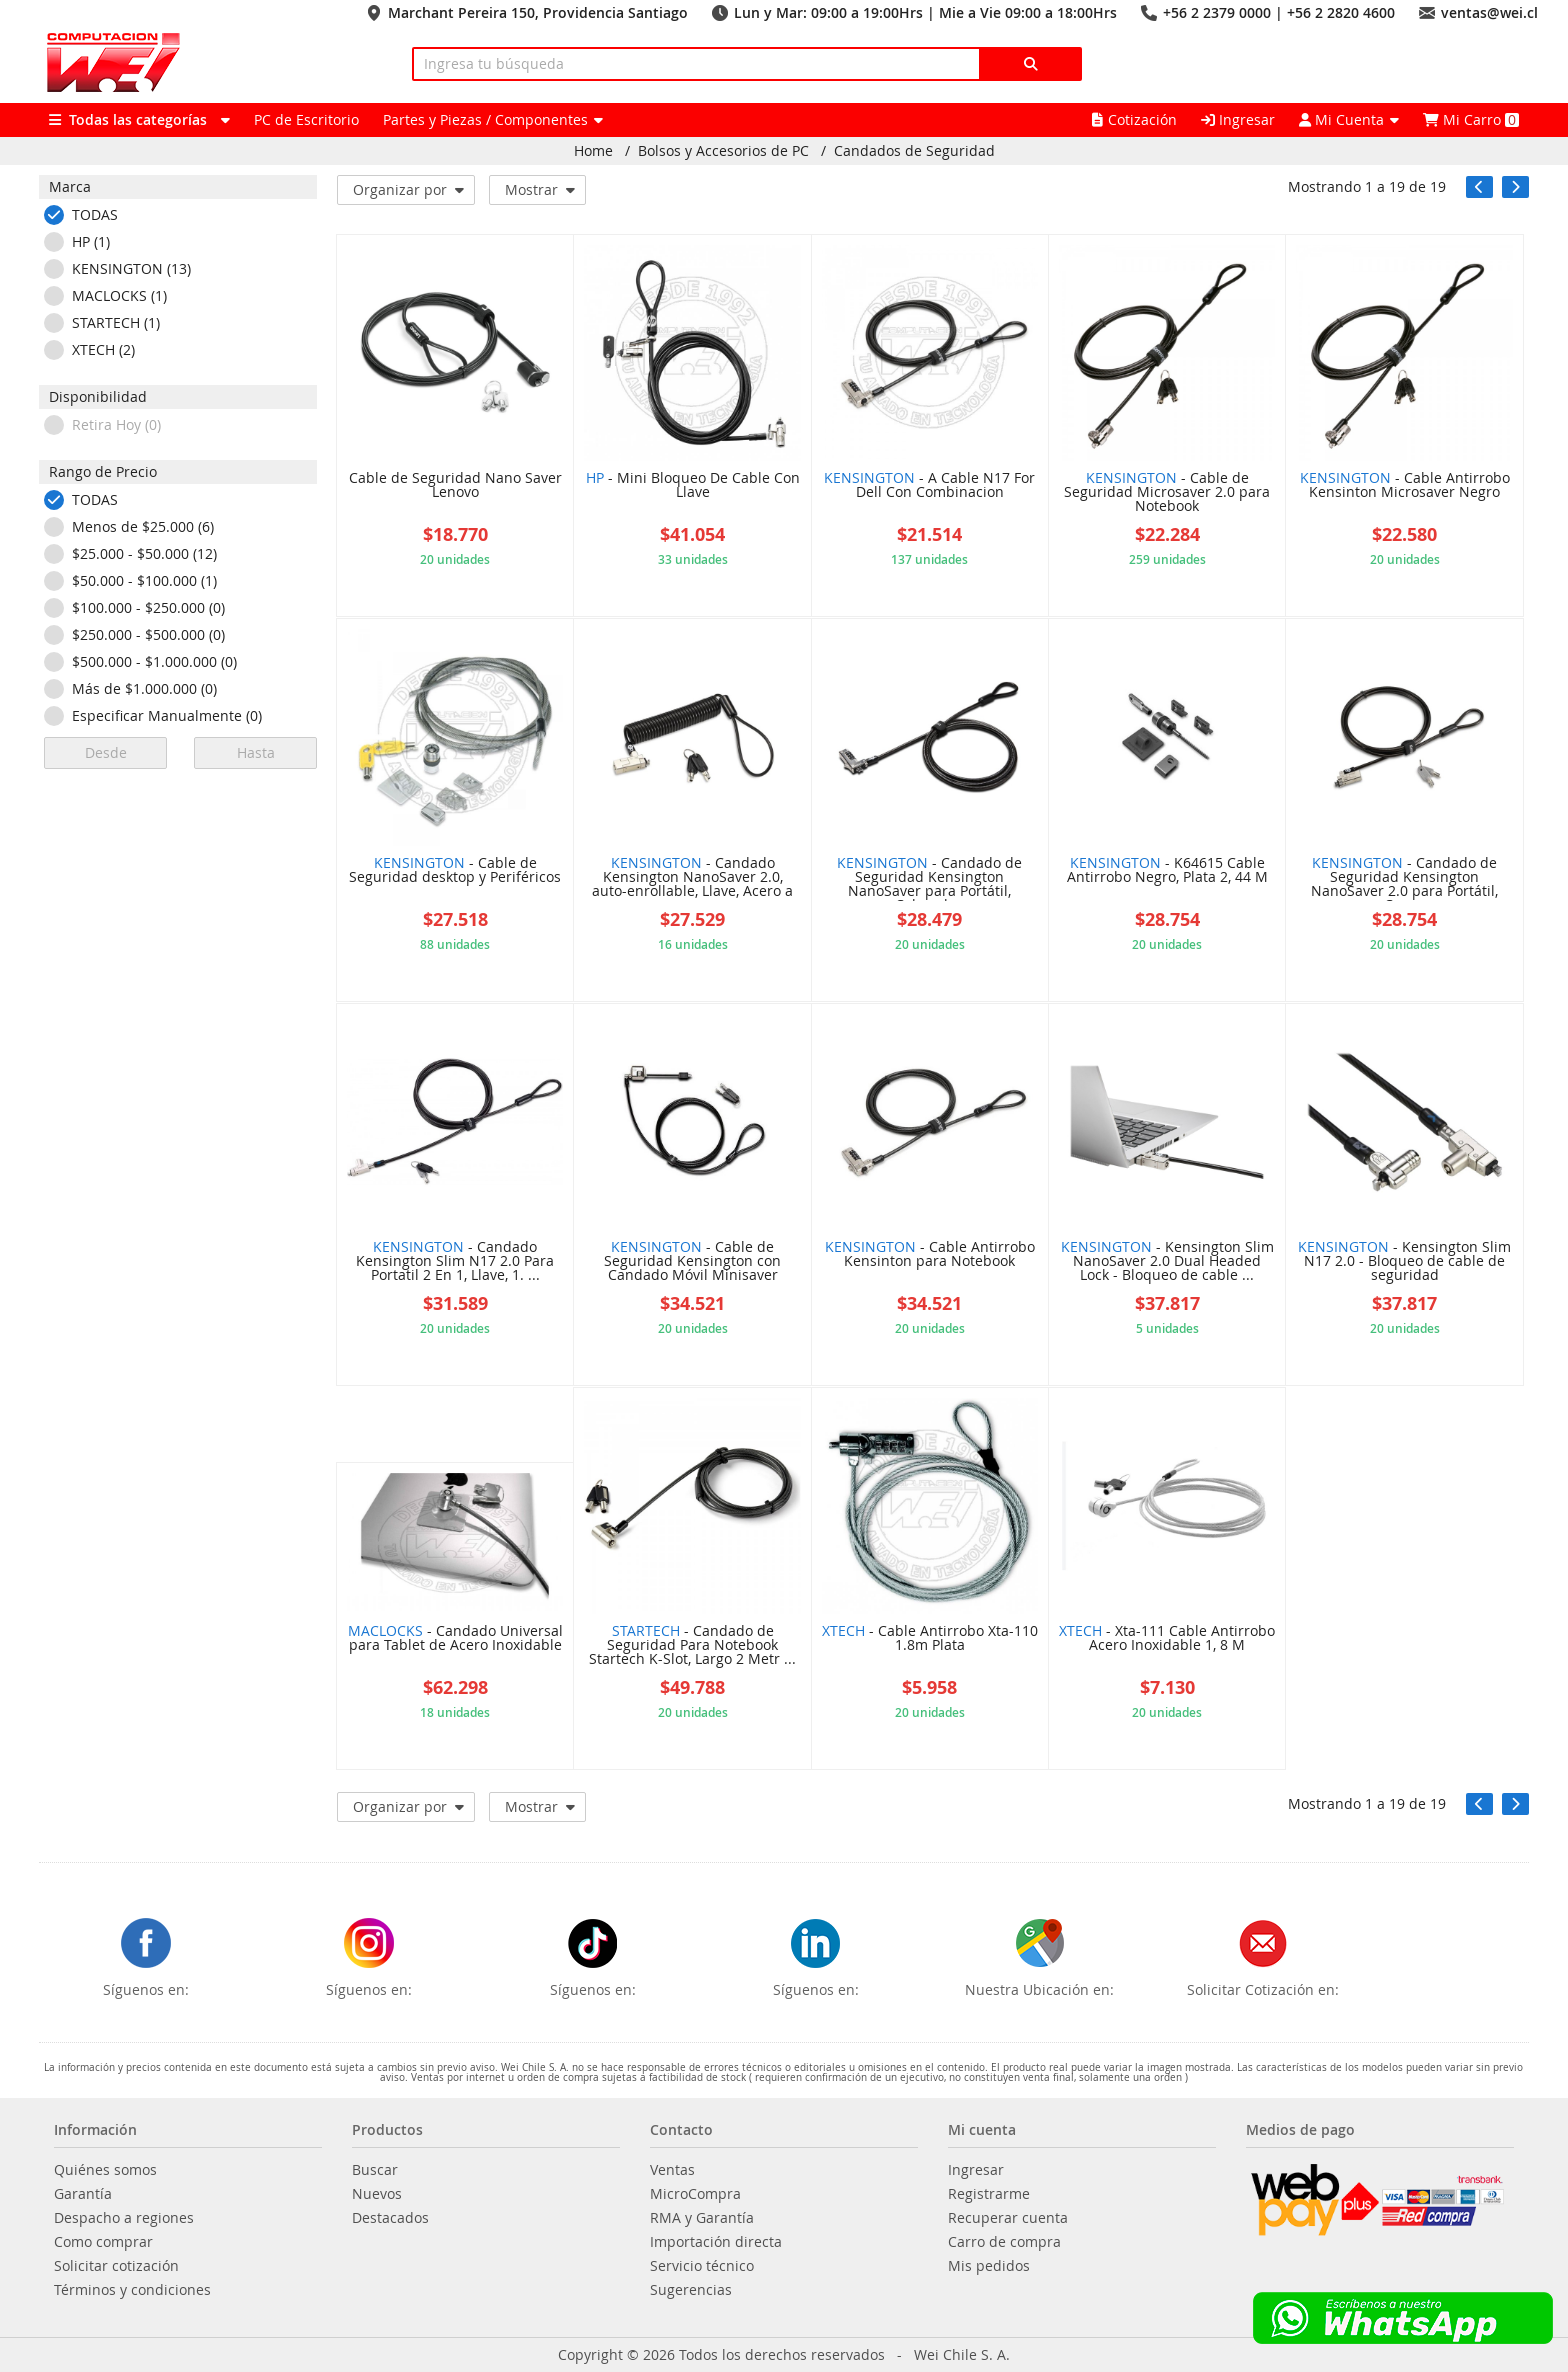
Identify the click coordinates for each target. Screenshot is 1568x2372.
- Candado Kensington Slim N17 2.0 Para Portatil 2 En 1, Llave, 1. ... (455, 1262)
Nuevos (377, 2194)
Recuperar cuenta (1008, 2218)
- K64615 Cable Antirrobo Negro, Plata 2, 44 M (1167, 871)
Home (593, 151)
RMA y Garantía (702, 2218)
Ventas (672, 2170)
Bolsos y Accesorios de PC (723, 151)
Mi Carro (1471, 119)
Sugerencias (691, 2290)
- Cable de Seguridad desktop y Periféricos (455, 871)
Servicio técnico (702, 2266)
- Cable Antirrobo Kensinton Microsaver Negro (1405, 486)
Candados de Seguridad (914, 151)
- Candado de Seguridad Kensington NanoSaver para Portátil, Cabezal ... (929, 878)
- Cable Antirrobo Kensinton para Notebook (930, 1255)
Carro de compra (1004, 2242)
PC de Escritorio (306, 119)
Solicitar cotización (116, 2266)
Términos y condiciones (132, 2290)
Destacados (390, 2218)
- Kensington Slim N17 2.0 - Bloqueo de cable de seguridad (1404, 1262)
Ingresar (1238, 119)
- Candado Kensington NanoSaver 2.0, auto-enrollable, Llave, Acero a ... (692, 878)
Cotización (1134, 119)
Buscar (375, 2170)
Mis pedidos (989, 2266)
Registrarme (989, 2194)
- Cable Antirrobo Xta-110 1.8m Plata (930, 1639)
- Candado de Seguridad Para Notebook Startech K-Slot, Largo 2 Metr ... (692, 1646)
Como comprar (103, 2242)
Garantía (83, 2194)
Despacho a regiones (124, 2218)
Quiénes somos (105, 2170)
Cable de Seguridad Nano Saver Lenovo (455, 486)
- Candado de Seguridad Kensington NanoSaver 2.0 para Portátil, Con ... (1404, 878)
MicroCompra (695, 2194)
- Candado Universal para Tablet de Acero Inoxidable (455, 1639)
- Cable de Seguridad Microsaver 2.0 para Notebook (1167, 493)
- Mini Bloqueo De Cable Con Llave (693, 486)
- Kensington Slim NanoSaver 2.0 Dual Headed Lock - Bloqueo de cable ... (1167, 1262)
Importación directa (716, 2242)
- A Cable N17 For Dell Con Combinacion (929, 486)
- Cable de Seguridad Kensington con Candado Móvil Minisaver (692, 1262)
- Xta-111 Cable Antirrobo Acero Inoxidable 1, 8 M (1167, 1639)
